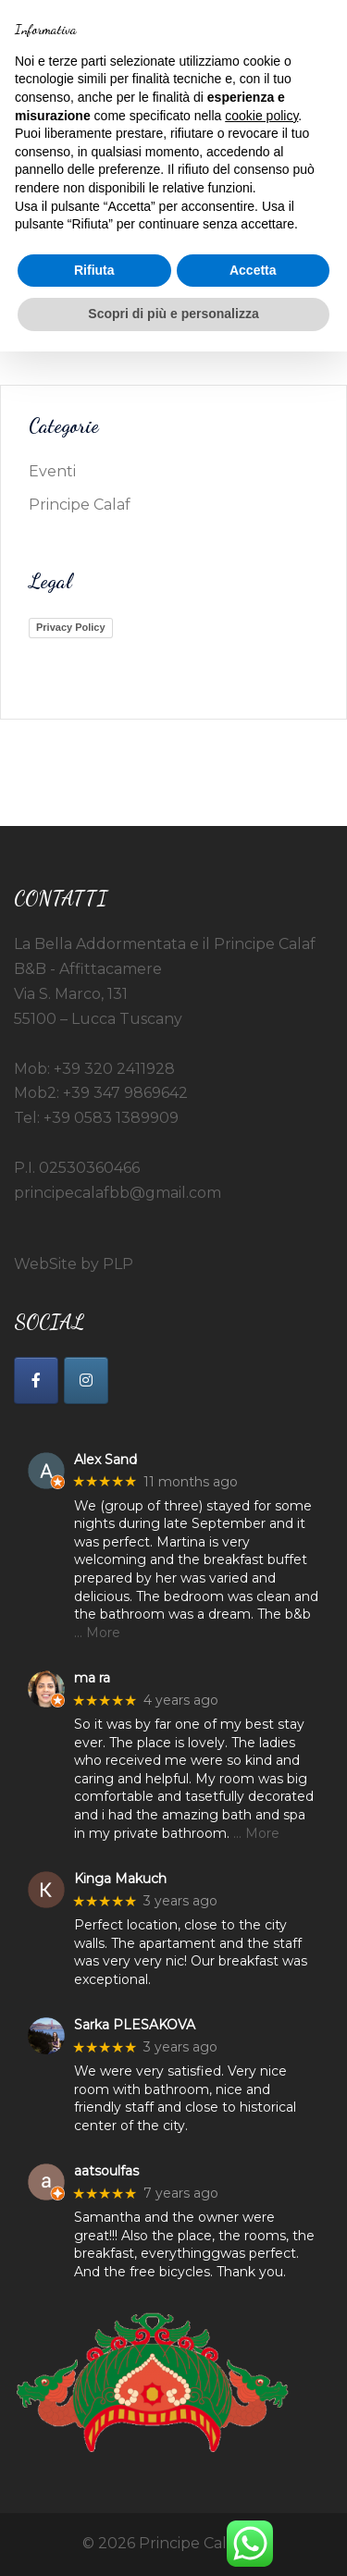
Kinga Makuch (120, 1879)
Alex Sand (105, 1460)
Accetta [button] (253, 270)
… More (97, 1632)
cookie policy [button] (261, 115)
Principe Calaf (79, 504)
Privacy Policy (70, 627)
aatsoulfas (106, 2171)
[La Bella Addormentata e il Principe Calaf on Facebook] (36, 1380)
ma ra (92, 1678)
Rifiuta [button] (94, 270)
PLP (118, 1264)
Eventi (52, 471)
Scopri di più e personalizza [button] (173, 313)
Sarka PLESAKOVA (134, 2025)
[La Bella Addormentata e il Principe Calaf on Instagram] (86, 1380)
